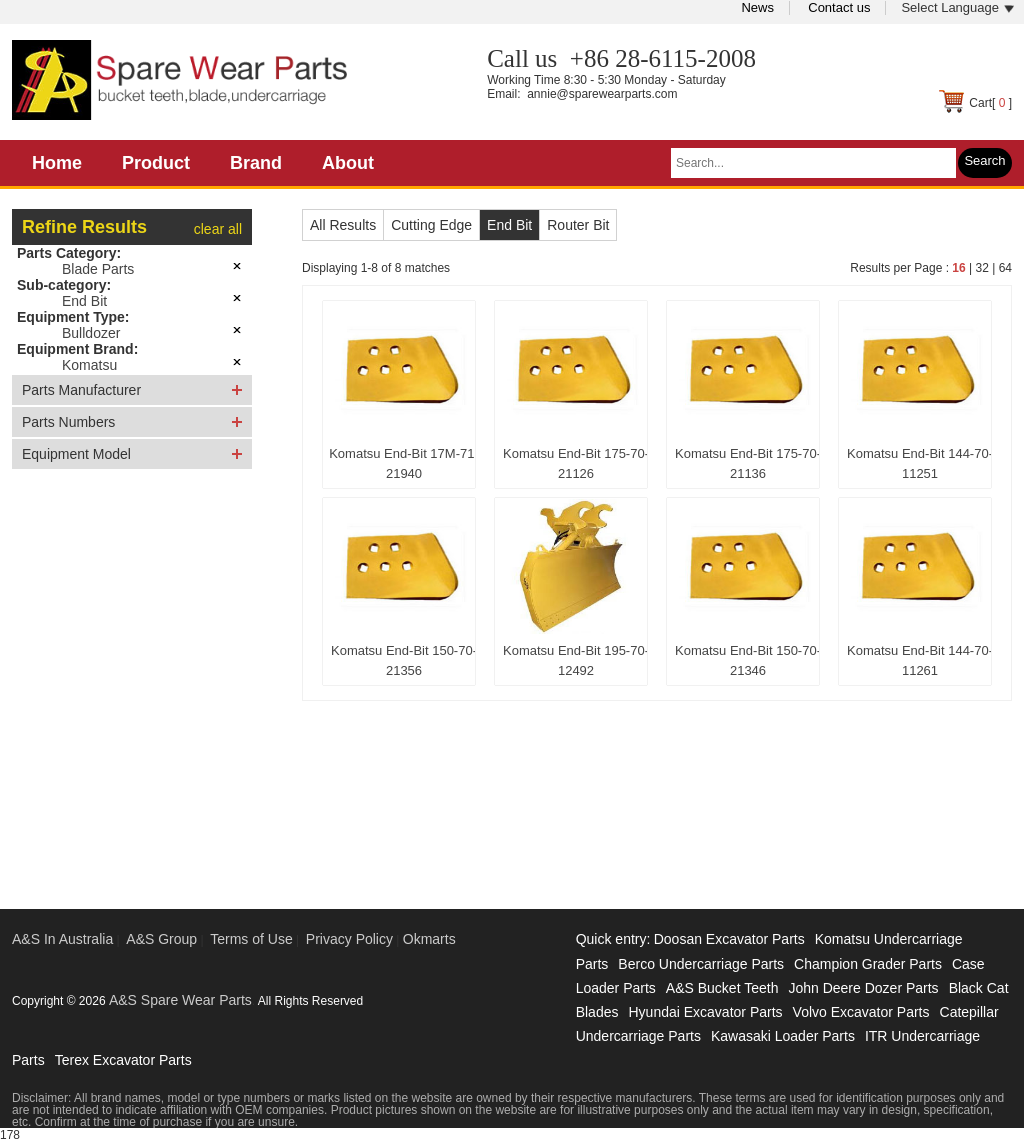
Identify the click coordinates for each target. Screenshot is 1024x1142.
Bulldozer (91, 333)
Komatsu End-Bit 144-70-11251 (920, 463)
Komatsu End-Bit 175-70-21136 (748, 463)
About (348, 163)
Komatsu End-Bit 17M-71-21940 (404, 463)
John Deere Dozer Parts (863, 988)
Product (156, 163)
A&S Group (161, 939)
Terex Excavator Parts (123, 1060)
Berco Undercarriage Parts (701, 964)
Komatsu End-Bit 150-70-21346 (748, 660)
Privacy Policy (349, 939)
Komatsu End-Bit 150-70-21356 (404, 660)
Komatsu (89, 365)
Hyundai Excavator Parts (705, 1012)
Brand (256, 163)
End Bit (84, 301)
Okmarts (429, 939)
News (757, 7)
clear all (218, 229)
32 (981, 268)
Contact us (839, 7)
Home (57, 163)
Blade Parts (98, 269)
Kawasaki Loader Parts (783, 1036)
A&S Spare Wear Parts (180, 1000)
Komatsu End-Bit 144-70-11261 (920, 660)
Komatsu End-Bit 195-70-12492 (576, 660)
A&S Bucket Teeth (722, 988)
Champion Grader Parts (868, 964)
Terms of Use (251, 939)
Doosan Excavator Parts (729, 939)
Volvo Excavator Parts (861, 1012)
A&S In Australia (62, 939)
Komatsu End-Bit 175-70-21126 (576, 463)
